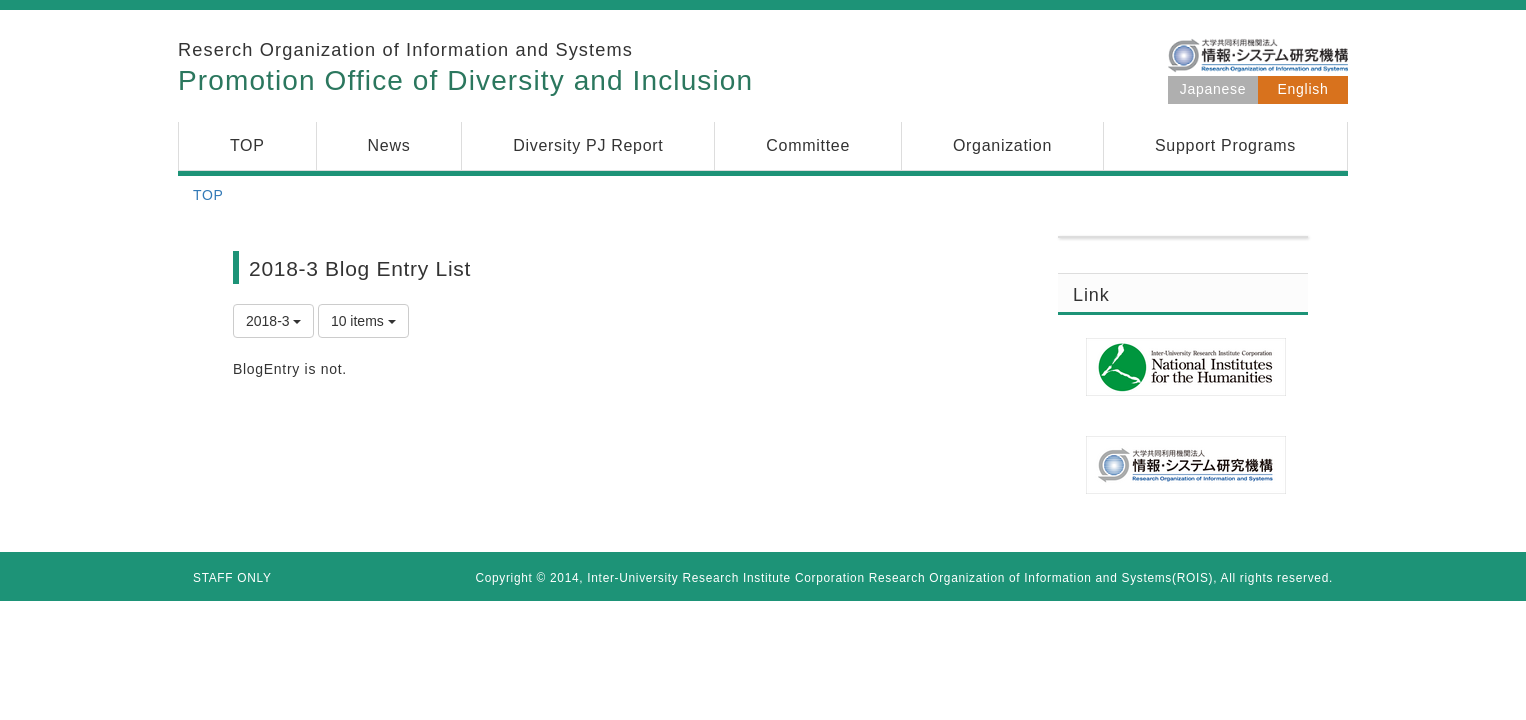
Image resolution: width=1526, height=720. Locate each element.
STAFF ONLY (232, 578)
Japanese (1213, 89)
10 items (363, 321)
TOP (208, 195)
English (1303, 89)
